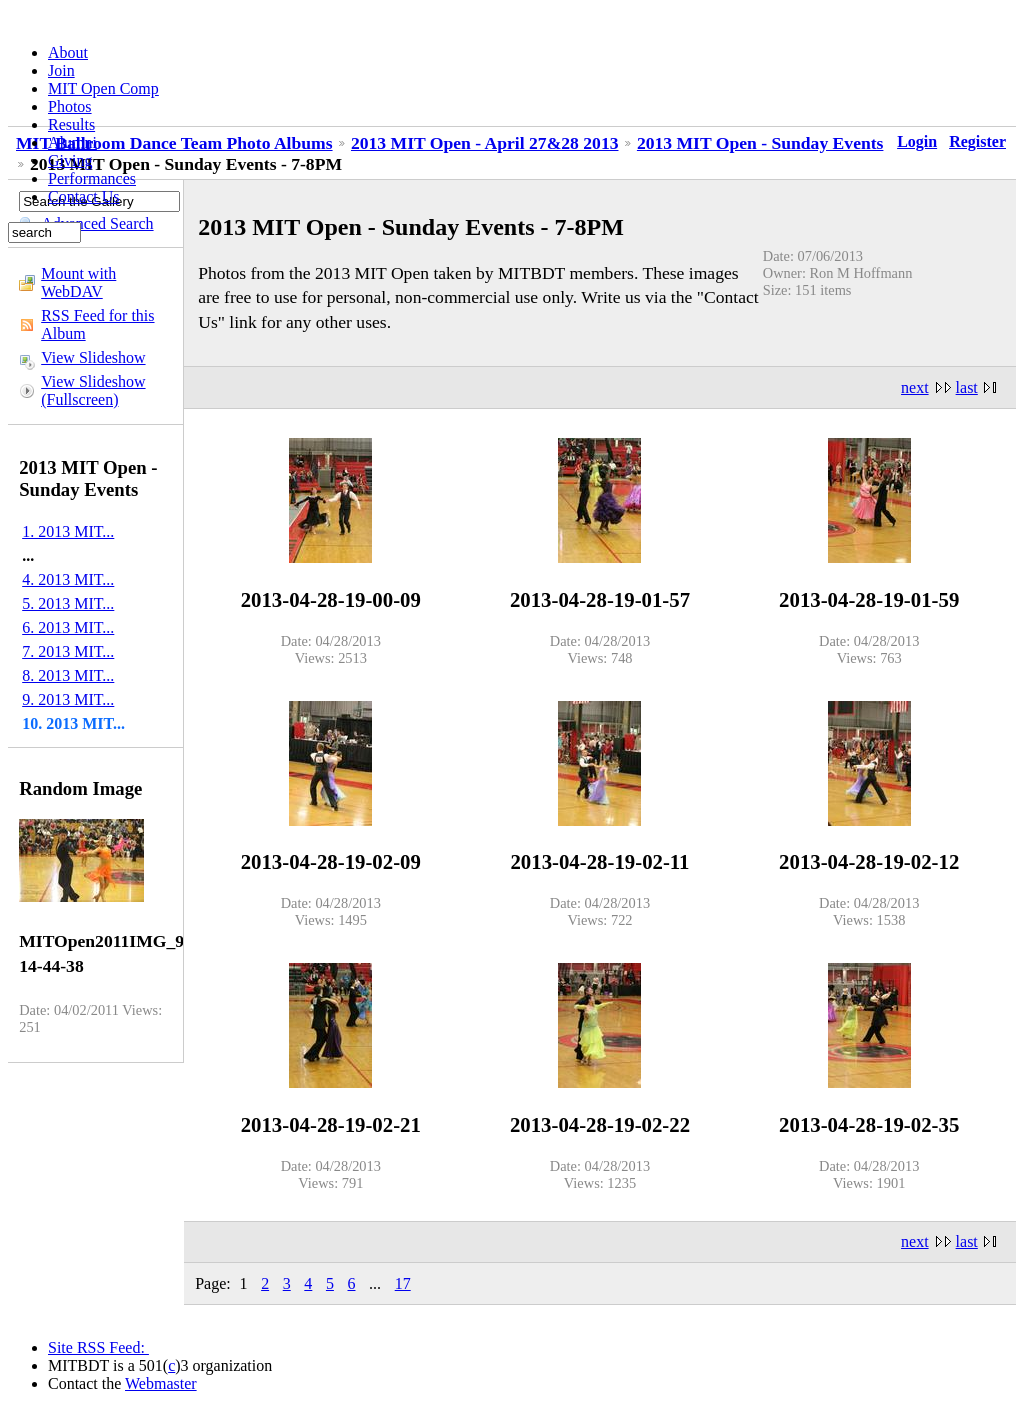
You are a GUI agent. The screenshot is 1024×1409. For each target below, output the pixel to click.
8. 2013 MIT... (68, 675)
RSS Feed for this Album (97, 324)
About (68, 52)
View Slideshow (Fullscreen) (93, 390)
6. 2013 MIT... (68, 627)
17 (403, 1283)
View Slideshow (93, 357)
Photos (70, 106)
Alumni (72, 142)
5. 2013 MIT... (68, 603)
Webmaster (161, 1383)
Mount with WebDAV (78, 282)
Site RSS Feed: (98, 1347)
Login (917, 141)
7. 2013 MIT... (68, 651)
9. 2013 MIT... (68, 699)
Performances (92, 178)
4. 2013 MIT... (68, 579)
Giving (70, 160)
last (967, 387)
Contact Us (84, 196)
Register (977, 141)
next (915, 387)
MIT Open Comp (103, 88)
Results (71, 124)
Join (61, 70)
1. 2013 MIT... (68, 531)
